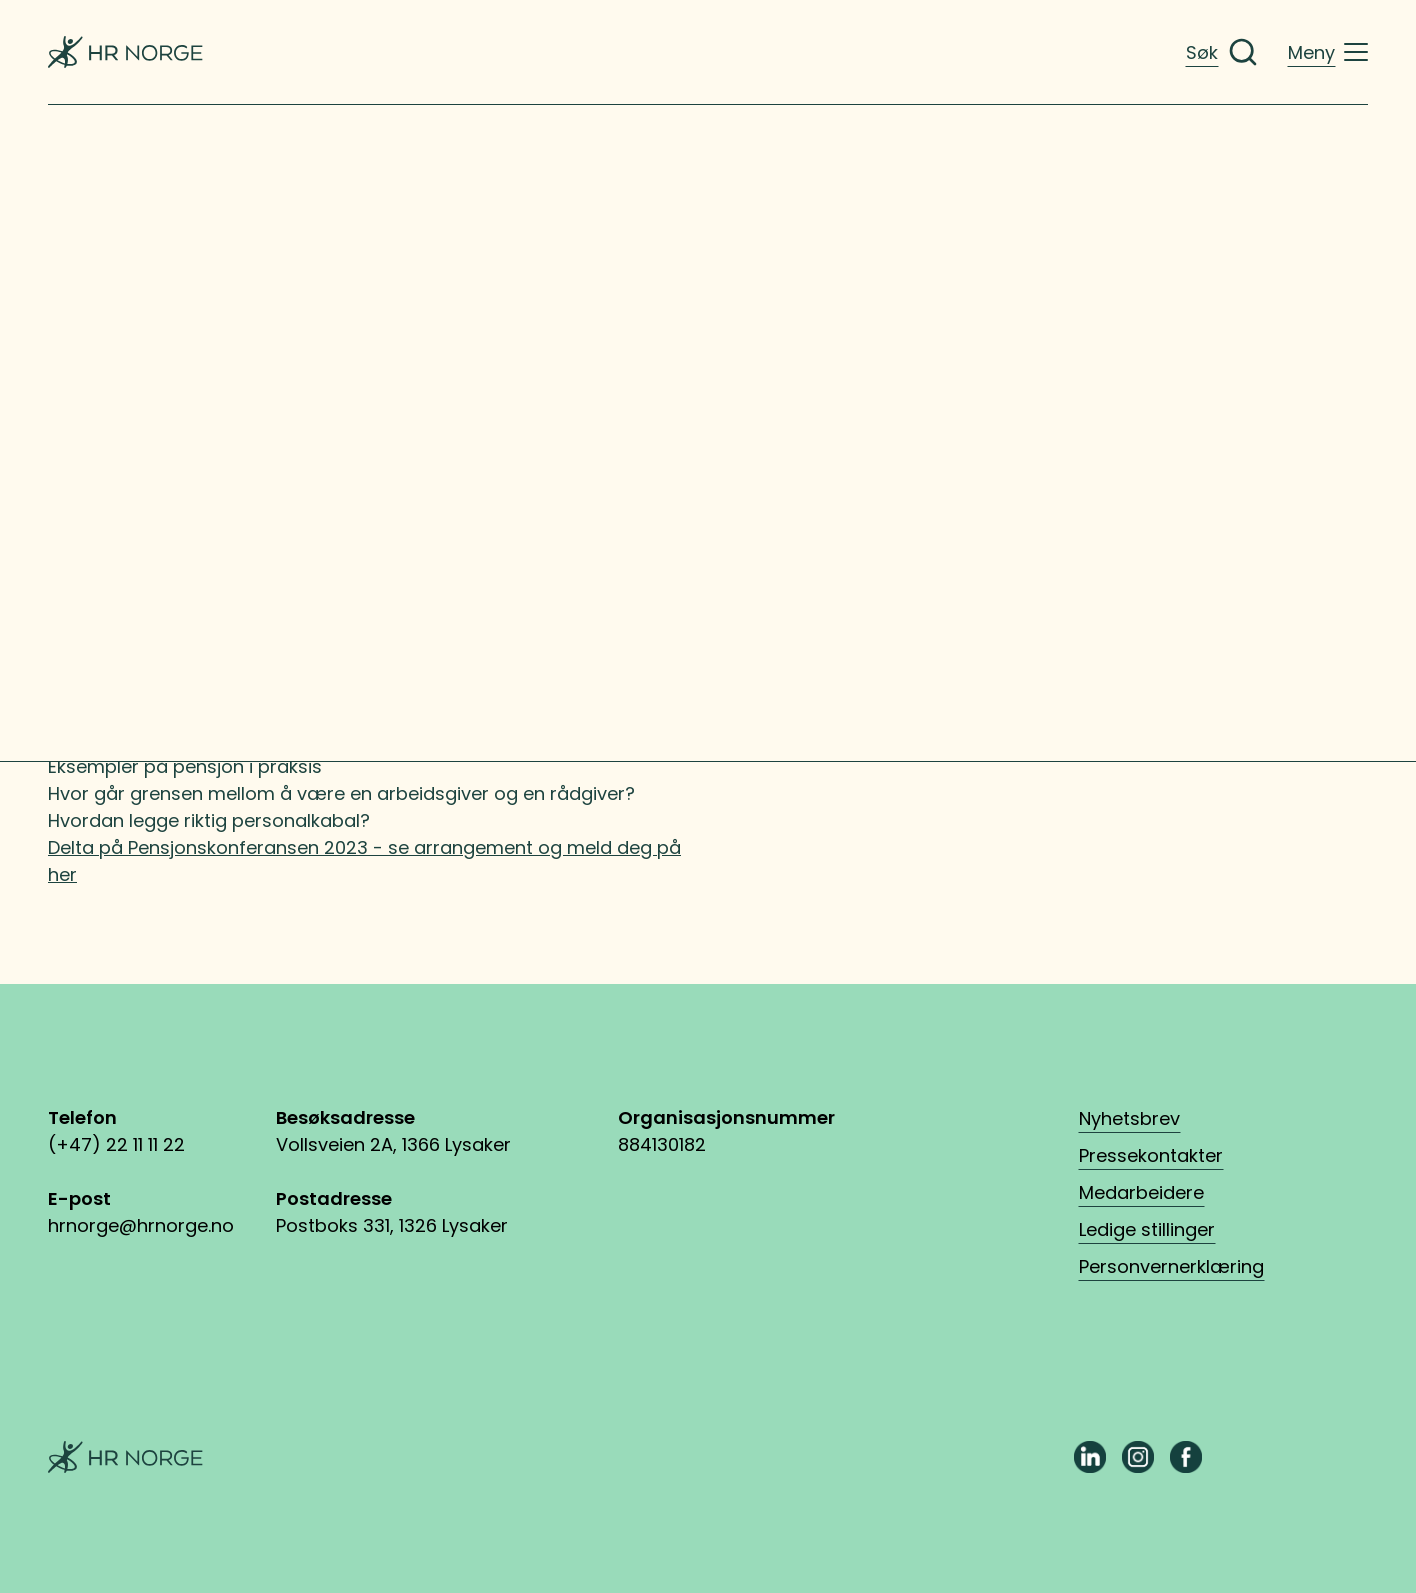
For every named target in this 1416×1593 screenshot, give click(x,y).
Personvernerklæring (1171, 1266)
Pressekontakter (1151, 1155)
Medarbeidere (1141, 1192)
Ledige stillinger (1147, 1229)
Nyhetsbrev (1129, 1118)
